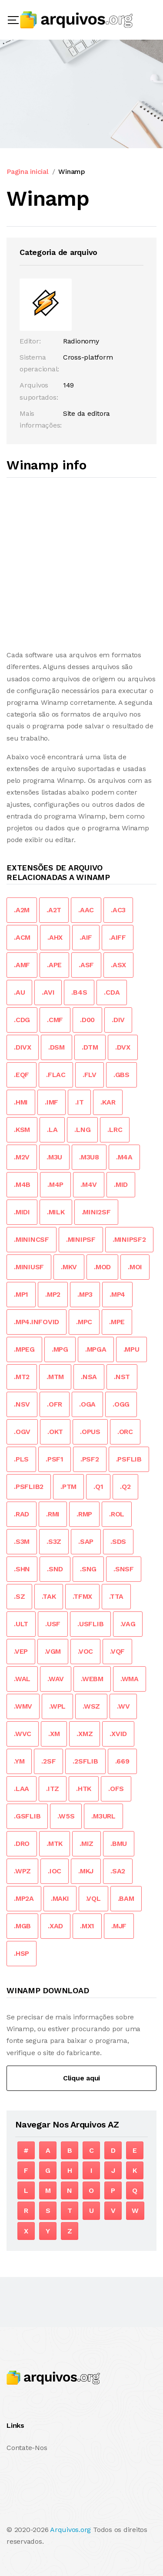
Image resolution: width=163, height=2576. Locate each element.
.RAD (21, 1514)
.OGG (121, 1404)
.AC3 (118, 910)
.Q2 (125, 1486)
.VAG (127, 1624)
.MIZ (86, 1843)
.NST (122, 1377)
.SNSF (123, 1569)
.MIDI (22, 1212)
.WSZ (91, 1706)
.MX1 (87, 1926)
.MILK (56, 1212)
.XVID (118, 1734)
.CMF (55, 1020)
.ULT (21, 1624)
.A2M (22, 910)
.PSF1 (54, 1459)
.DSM (56, 1047)
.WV (123, 1706)
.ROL (116, 1514)
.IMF (51, 1102)
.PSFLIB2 (28, 1486)
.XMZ (85, 1734)
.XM (54, 1734)
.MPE (117, 1322)
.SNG (88, 1569)
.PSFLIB (129, 1459)
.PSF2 (89, 1459)
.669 (122, 1761)
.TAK (49, 1596)
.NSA (89, 1377)
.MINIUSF (29, 1267)
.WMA (129, 1679)
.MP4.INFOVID (36, 1322)
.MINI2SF (96, 1212)
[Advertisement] (81, 564)
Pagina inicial (28, 171)
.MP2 (52, 1294)
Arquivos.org (70, 2529)
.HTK (83, 1788)
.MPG (60, 1349)
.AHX (55, 937)
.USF (52, 1624)
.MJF (118, 1926)
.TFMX (82, 1596)
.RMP (84, 1514)
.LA (52, 1129)
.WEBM (92, 1679)
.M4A (124, 1157)
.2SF (48, 1761)
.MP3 (85, 1294)
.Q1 (98, 1486)
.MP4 (117, 1294)
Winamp (71, 171)
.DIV (118, 1020)
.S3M (22, 1541)
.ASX (118, 965)
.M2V (22, 1157)
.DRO (22, 1843)
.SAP (85, 1541)
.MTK (55, 1843)
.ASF (86, 965)
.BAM (126, 1898)
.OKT (55, 1431)
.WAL (22, 1679)
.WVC (22, 1734)
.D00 (87, 1020)
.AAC (86, 910)
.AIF (86, 937)
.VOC (85, 1651)
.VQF (117, 1651)
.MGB (22, 1926)
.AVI (48, 992)
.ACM (22, 937)
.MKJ (85, 1871)
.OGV (22, 1431)
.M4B (22, 1184)
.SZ (19, 1596)
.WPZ (22, 1871)
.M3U (54, 1157)
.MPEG (24, 1349)
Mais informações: (41, 419)
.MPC (84, 1322)
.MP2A (24, 1898)
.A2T (54, 910)
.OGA (87, 1404)
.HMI (21, 1102)
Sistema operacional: (39, 363)
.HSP (21, 1953)
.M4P (55, 1184)
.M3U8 (89, 1157)
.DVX (122, 1047)
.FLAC (56, 1075)
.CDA (112, 992)
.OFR (54, 1404)
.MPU (131, 1349)
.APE (54, 965)
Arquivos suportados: (39, 391)
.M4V (88, 1184)
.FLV (89, 1075)
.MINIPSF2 (129, 1239)
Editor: (30, 341)
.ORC (125, 1431)
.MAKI (60, 1898)
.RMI (53, 1514)
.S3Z (54, 1541)
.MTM (55, 1377)
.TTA (116, 1596)
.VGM (53, 1651)
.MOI (135, 1267)
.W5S (65, 1816)
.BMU (118, 1843)
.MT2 (22, 1377)
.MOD (102, 1267)
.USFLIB (90, 1624)
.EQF (21, 1075)
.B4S (79, 992)
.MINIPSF (81, 1239)
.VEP (21, 1651)
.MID (121, 1184)
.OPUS (90, 1431)
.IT (79, 1102)
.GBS (121, 1075)
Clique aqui (81, 2078)
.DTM (90, 1047)
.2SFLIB (85, 1761)
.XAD (55, 1926)
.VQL (93, 1898)
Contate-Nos (27, 2447)
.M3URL (103, 1816)
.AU (19, 992)
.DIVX (22, 1047)
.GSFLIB (27, 1816)
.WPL (57, 1706)
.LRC (114, 1129)
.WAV (55, 1679)
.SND (55, 1569)
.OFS (116, 1788)
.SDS (118, 1541)
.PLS (21, 1459)
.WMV (23, 1706)
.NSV (22, 1404)
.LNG (82, 1129)
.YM (19, 1761)
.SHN (22, 1569)
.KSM (22, 1129)
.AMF (22, 965)
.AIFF (117, 937)
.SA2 (117, 1871)
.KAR (107, 1102)
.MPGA (95, 1349)
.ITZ (52, 1788)
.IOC (54, 1871)
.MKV (69, 1267)
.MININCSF (31, 1239)
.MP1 (21, 1294)
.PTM (68, 1486)
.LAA (21, 1788)
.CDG (22, 1020)
